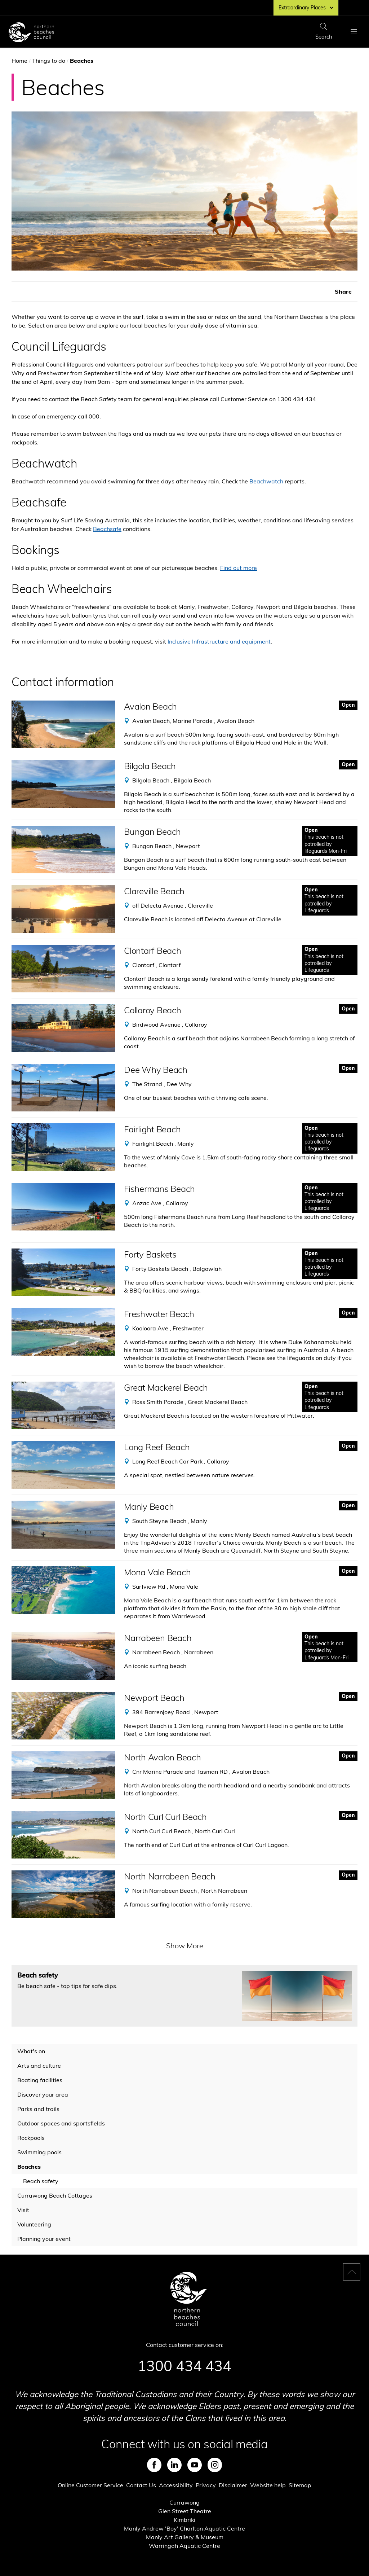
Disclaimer (233, 2485)
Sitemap (300, 2485)
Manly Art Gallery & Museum (184, 2537)
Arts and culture (39, 2065)
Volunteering (34, 2224)
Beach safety (40, 2181)
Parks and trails (38, 2108)
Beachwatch (266, 481)
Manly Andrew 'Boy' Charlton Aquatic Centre (184, 2528)
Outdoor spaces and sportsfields (61, 2123)
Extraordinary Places (306, 7)
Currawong (184, 2502)
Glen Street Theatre (184, 2511)
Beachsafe (107, 528)
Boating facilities (39, 2080)
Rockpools (31, 2137)
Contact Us (141, 2485)
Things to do (48, 60)
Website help (268, 2485)
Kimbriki (184, 2519)
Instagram (215, 2465)
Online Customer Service (90, 2485)
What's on (31, 2051)
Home (19, 60)
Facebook (154, 2465)
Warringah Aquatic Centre (184, 2545)
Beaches (29, 2166)
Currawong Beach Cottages (54, 2195)
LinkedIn (174, 2465)
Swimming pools (39, 2152)
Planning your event (44, 2238)
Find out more (238, 567)
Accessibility (176, 2485)
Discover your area (42, 2094)
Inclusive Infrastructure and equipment (219, 641)
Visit (23, 2209)
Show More (184, 1945)
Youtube (194, 2465)
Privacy (206, 2485)
